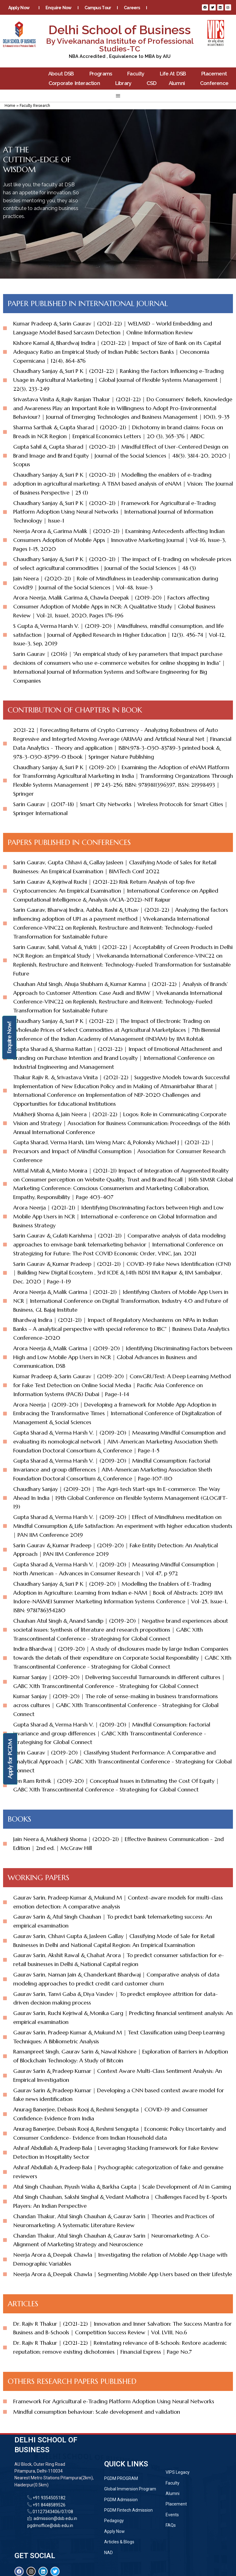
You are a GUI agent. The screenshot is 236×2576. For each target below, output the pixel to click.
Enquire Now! (9, 1037)
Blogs (101, 16)
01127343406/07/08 (52, 2511)
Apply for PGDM (10, 1759)
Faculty (137, 74)
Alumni (178, 83)
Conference (215, 83)
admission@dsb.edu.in (54, 2518)
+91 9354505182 (49, 2497)
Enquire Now (58, 7)
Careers (132, 7)
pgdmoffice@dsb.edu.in (50, 2525)
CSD (151, 83)
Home (10, 105)
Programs (102, 74)
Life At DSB (174, 74)
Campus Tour (98, 7)
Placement (215, 74)
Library (124, 83)
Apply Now (20, 8)
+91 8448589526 (48, 2504)
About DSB (62, 74)
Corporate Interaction (76, 83)
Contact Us (131, 16)
